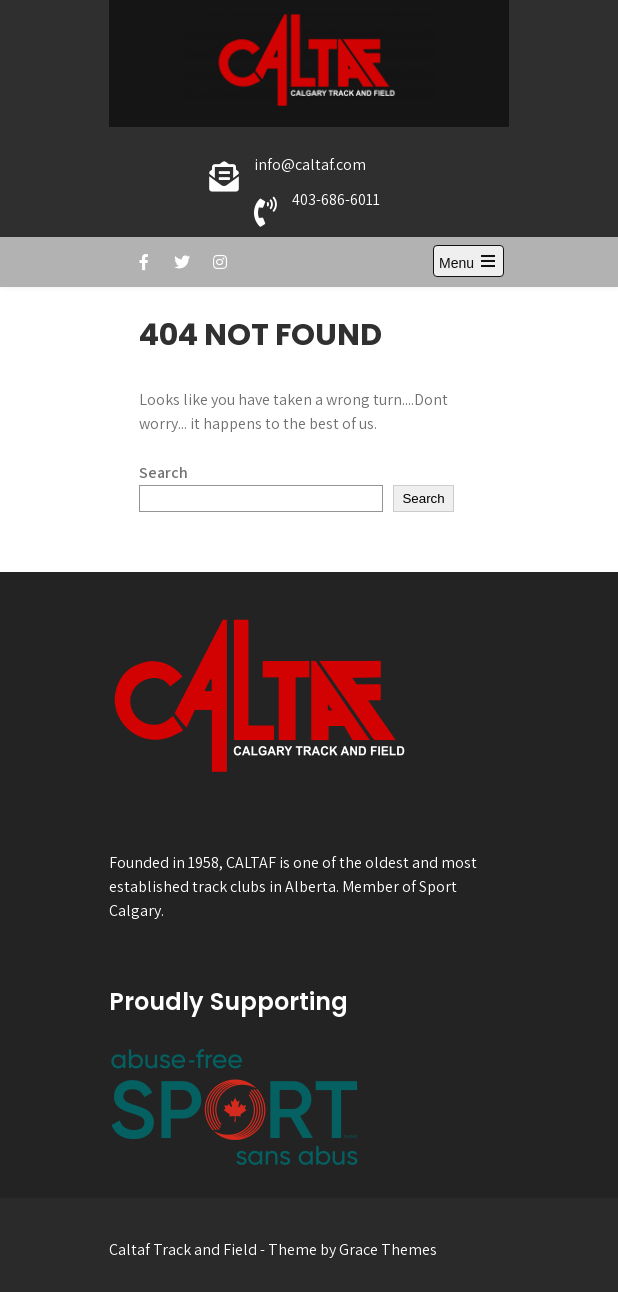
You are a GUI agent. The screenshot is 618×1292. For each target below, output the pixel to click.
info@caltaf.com (310, 164)
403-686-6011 (336, 199)
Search (163, 472)
